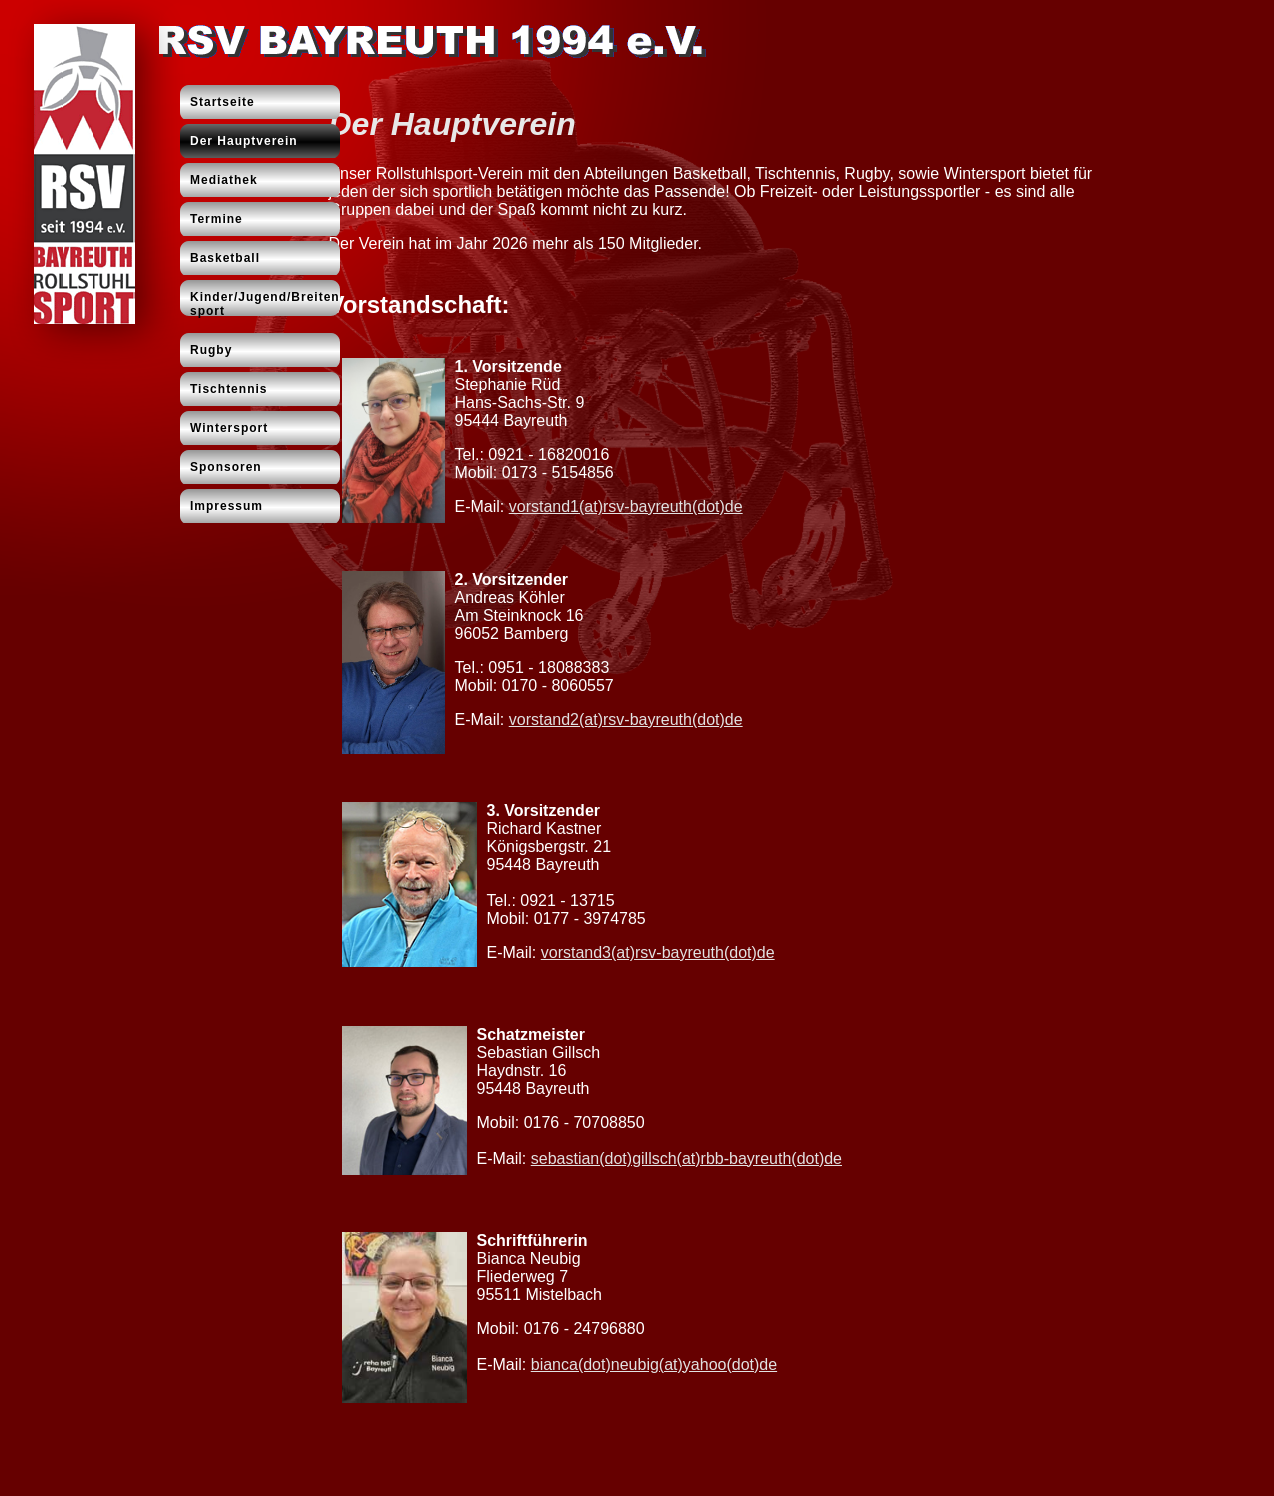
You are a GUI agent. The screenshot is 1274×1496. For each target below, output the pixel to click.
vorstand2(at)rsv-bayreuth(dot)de (626, 719)
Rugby (211, 350)
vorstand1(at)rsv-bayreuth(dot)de (626, 506)
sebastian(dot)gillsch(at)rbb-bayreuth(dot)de (686, 1158)
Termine (216, 219)
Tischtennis (228, 389)
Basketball (225, 258)
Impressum (226, 506)
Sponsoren (226, 467)
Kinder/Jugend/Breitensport (265, 304)
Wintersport (229, 428)
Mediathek (224, 180)
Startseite (222, 102)
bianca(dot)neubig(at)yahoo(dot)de (654, 1364)
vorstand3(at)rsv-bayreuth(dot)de (658, 952)
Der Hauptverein (244, 141)
